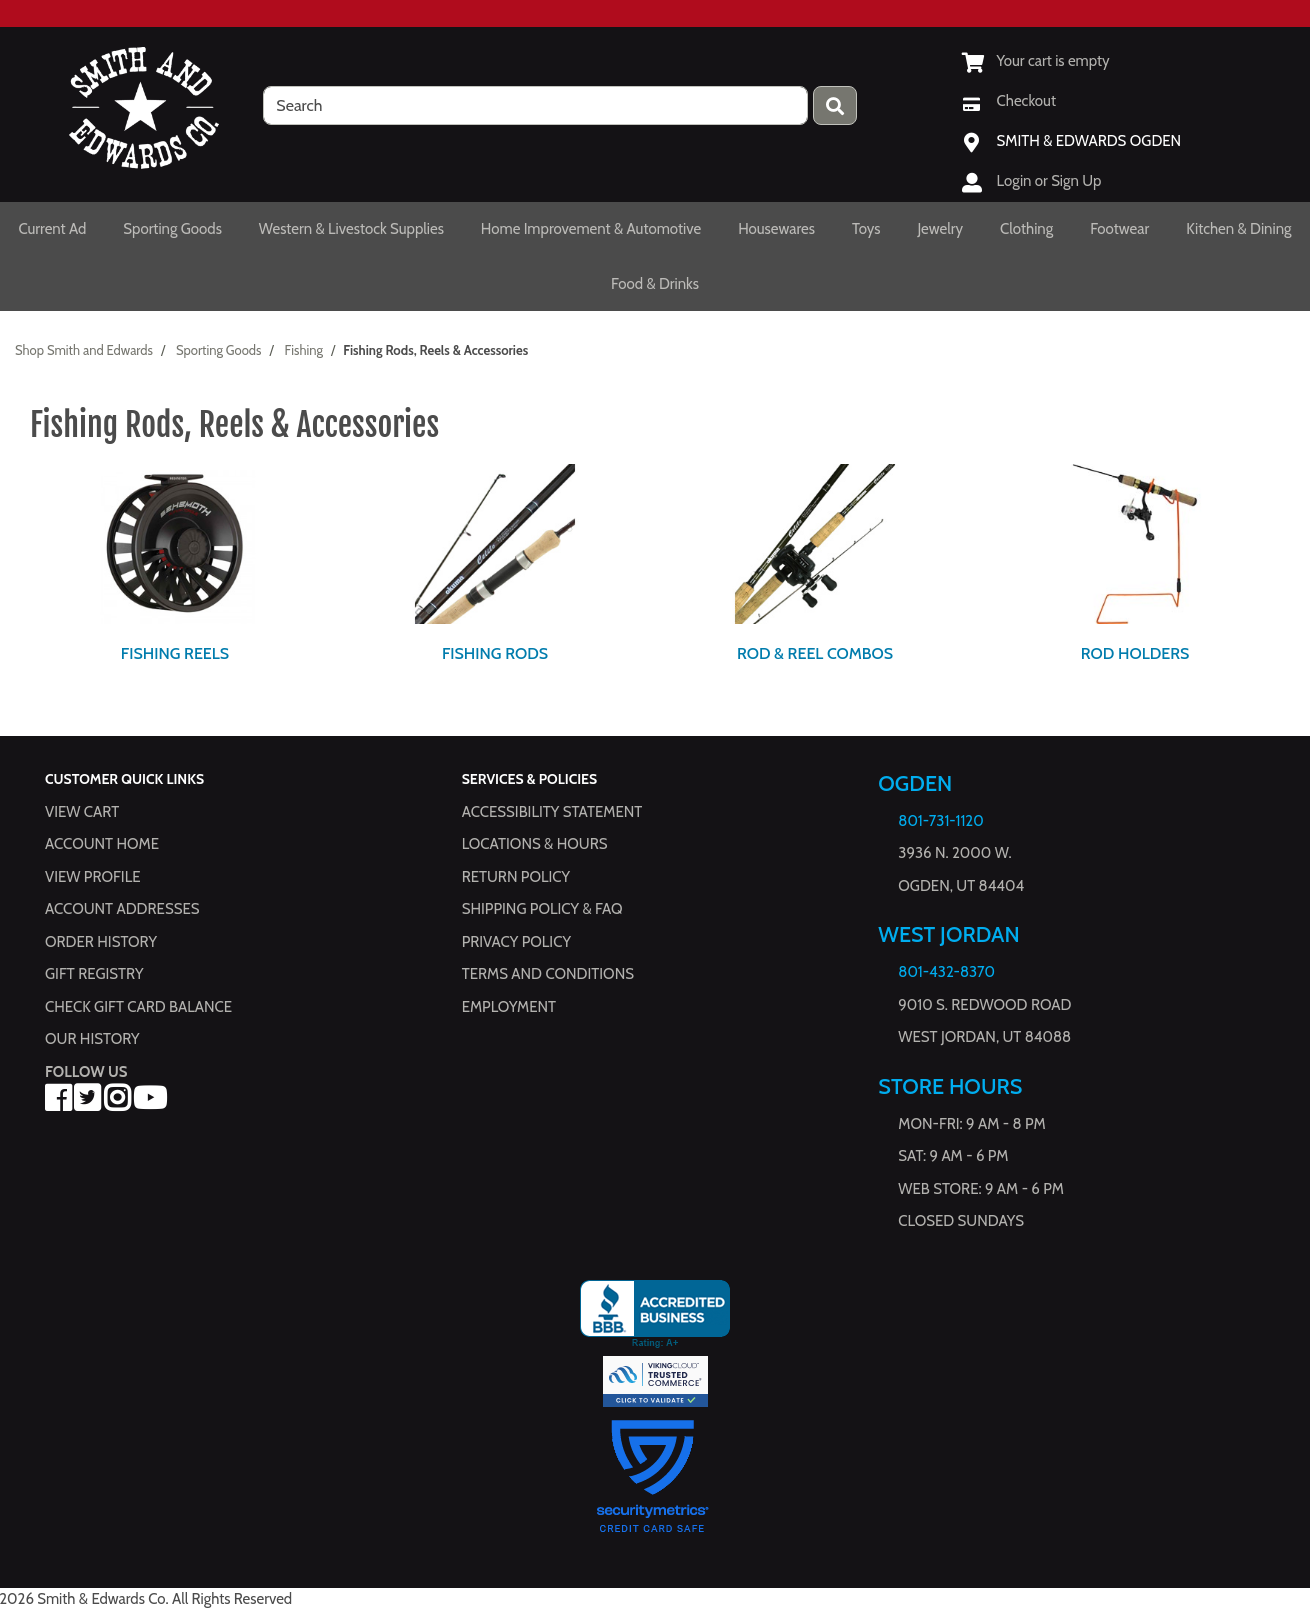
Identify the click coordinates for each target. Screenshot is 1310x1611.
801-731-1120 (940, 821)
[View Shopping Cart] (1036, 61)
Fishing (304, 350)
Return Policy (516, 877)
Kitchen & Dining (1238, 229)
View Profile (93, 877)
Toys (866, 229)
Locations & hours (535, 845)
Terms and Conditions (548, 975)
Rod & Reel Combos (815, 653)
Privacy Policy (516, 942)
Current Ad (52, 229)
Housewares (776, 229)
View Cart (82, 812)
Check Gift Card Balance (138, 1007)
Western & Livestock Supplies (351, 229)
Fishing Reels (175, 653)
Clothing (1026, 229)
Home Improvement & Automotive (591, 229)
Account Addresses (122, 910)
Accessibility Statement (552, 812)
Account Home (102, 845)
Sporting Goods (172, 229)
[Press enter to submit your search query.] (835, 105)
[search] (535, 105)
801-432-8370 (946, 973)
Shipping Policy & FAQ (542, 910)
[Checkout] (1009, 101)
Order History (101, 942)
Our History (92, 1040)
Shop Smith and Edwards (84, 350)
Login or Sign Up (1049, 181)
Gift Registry (94, 975)
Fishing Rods (495, 653)
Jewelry (941, 229)
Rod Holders (1135, 653)
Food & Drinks (655, 284)
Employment (509, 1007)
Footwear (1119, 229)
